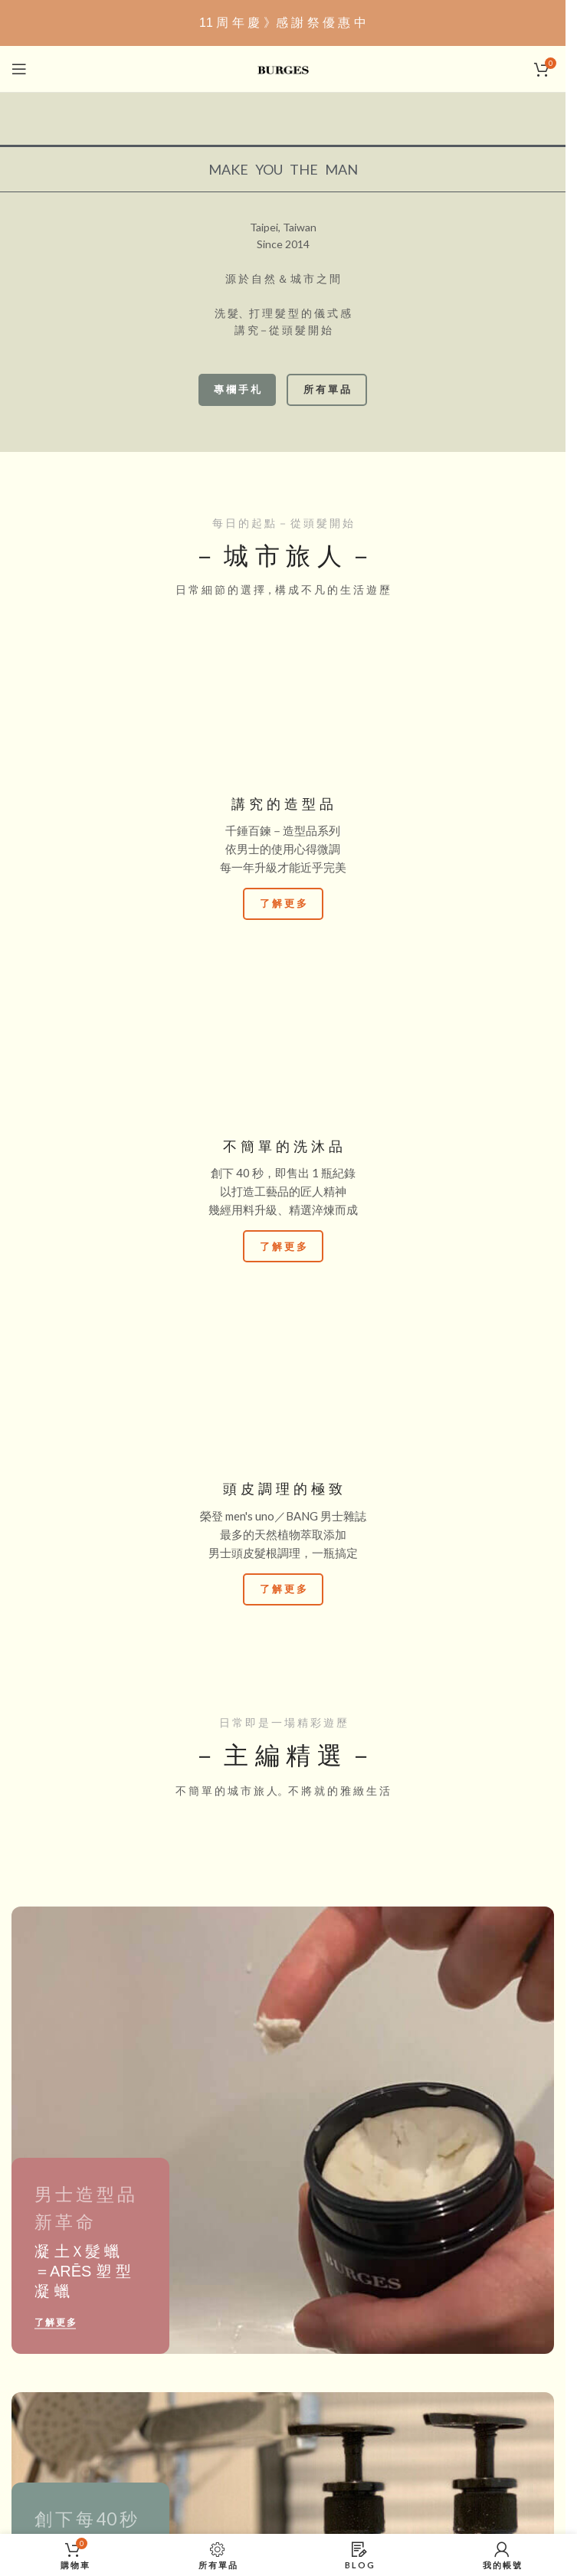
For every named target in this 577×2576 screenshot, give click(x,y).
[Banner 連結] (282, 2130)
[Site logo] (283, 68)
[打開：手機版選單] (19, 69)
